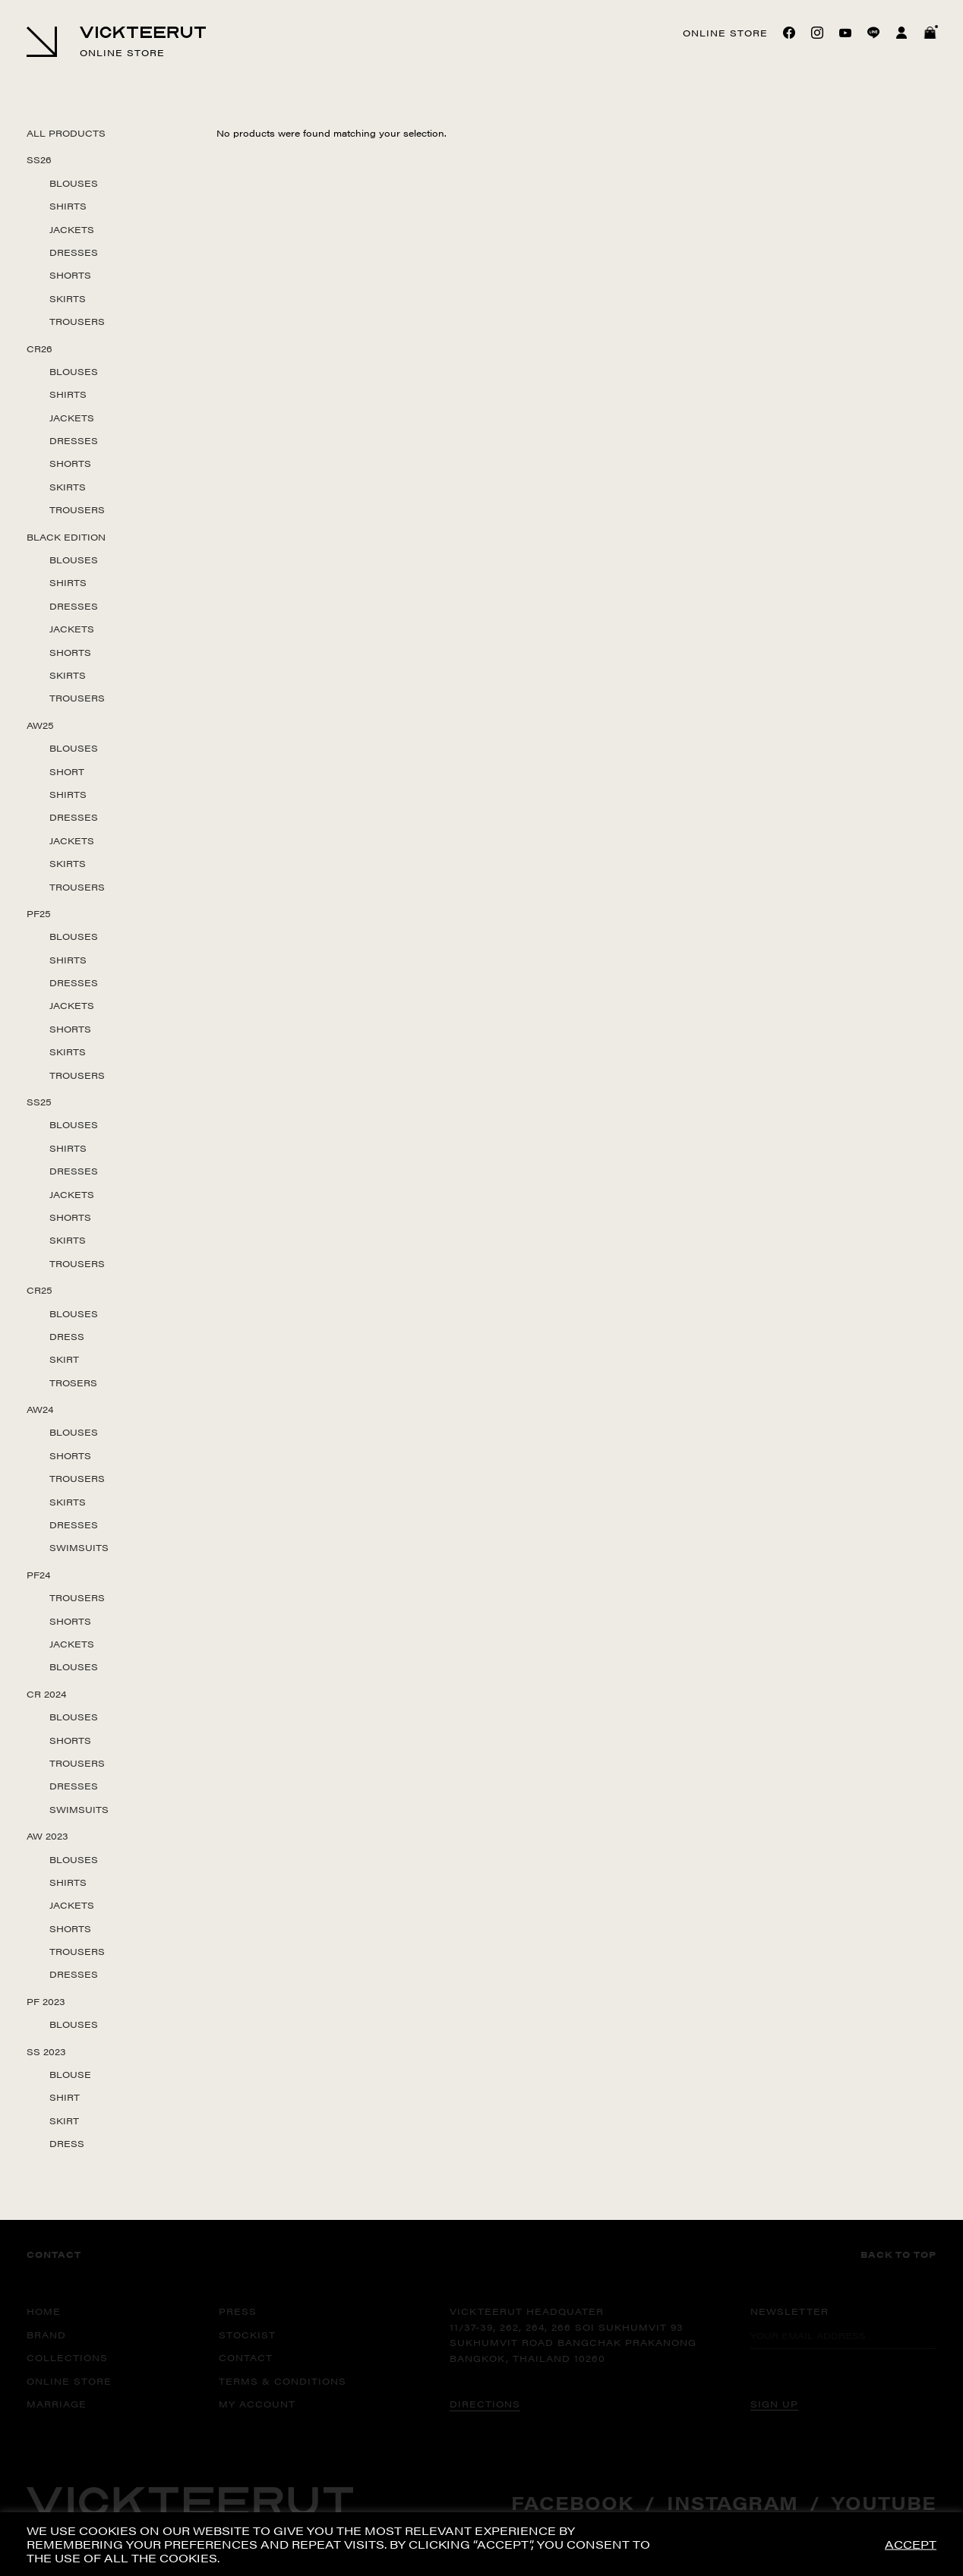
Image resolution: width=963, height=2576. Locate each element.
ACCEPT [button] (910, 2544)
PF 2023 (46, 2001)
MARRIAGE (57, 2403)
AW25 (40, 725)
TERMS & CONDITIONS (282, 2381)
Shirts (68, 206)
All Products (66, 133)
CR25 (39, 1290)
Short (66, 771)
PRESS (238, 2311)
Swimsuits (79, 1547)
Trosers (73, 1382)
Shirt (64, 2097)
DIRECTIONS (485, 2403)
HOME (44, 2311)
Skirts (67, 298)
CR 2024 (46, 1694)
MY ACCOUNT (257, 2403)
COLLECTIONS (67, 2357)
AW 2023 (47, 1836)
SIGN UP (774, 2403)
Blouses (73, 183)
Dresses (73, 252)
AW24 (40, 1409)
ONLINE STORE (69, 2381)
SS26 (39, 159)
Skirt (64, 1359)
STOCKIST (247, 2334)
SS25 (39, 1101)
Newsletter (789, 2311)
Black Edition (66, 537)
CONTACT (246, 2357)
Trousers (77, 321)
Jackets (71, 229)
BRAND (46, 2334)
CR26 (39, 348)
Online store (725, 32)
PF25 (39, 913)
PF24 (38, 1574)
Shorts (70, 275)
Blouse (70, 2074)
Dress (66, 1336)
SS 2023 (46, 2051)
